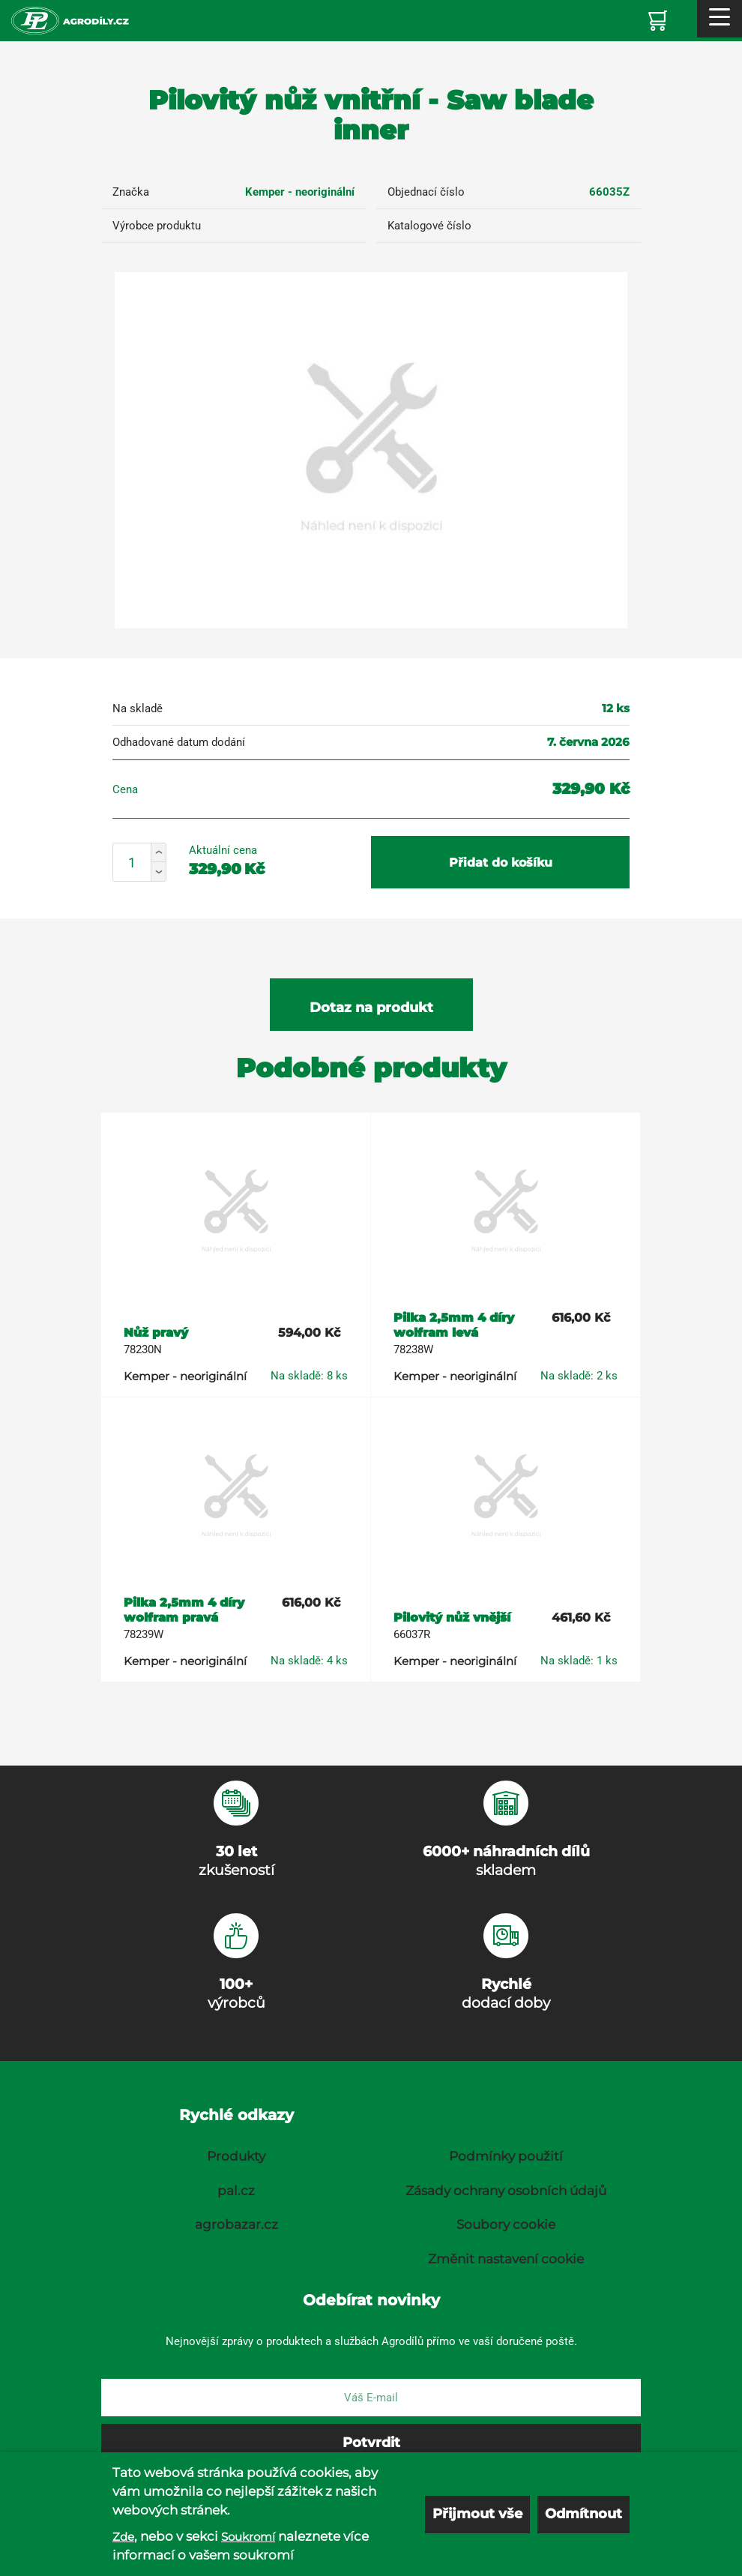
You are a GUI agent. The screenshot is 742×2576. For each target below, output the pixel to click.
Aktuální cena (223, 850)
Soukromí (248, 2537)
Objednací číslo (426, 192)
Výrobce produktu (156, 225)
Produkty (236, 2156)
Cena (125, 789)
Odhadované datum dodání (178, 742)
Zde (123, 2537)
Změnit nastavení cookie (506, 2258)
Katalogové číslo (429, 225)
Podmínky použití (506, 2156)
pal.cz (236, 2190)
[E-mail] (371, 2397)
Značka (130, 192)
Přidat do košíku (500, 862)
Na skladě (137, 708)
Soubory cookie (505, 2224)
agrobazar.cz (236, 2224)
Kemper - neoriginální (300, 192)
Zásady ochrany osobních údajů (505, 2190)
